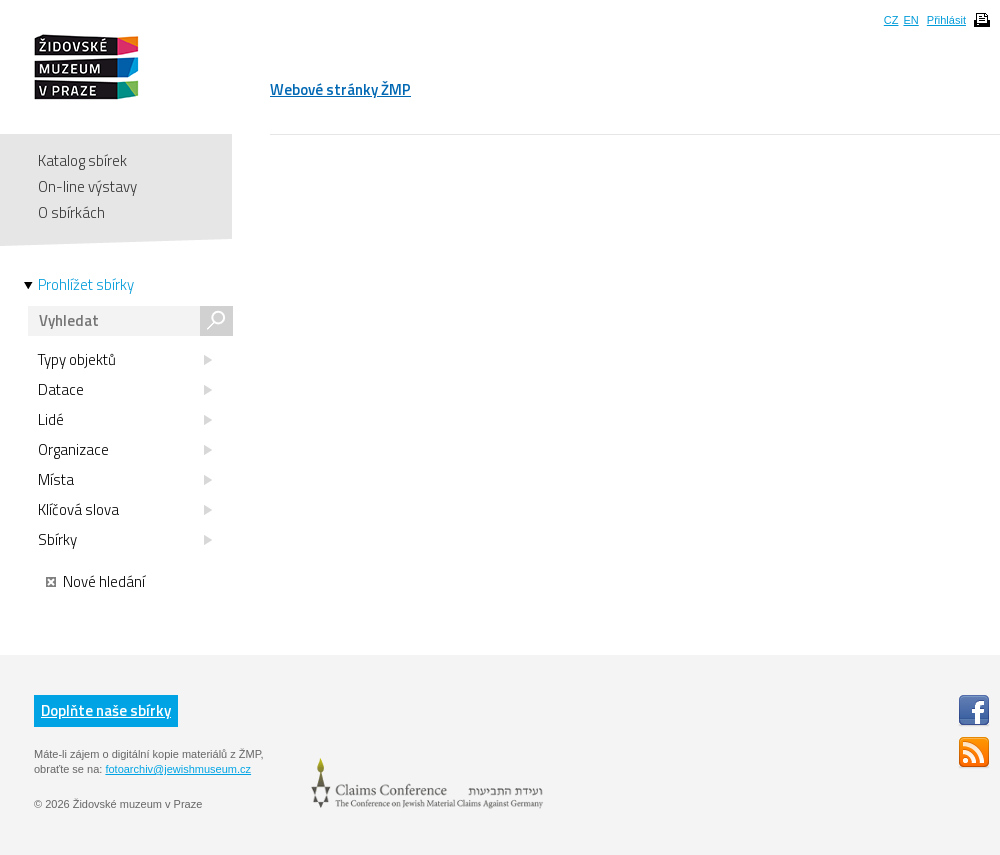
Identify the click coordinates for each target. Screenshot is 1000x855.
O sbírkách (71, 212)
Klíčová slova (125, 510)
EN (910, 20)
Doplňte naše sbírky (106, 710)
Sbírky (125, 540)
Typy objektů (125, 360)
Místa (125, 480)
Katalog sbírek (82, 160)
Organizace (125, 450)
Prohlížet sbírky (86, 285)
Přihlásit (946, 20)
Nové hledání (95, 582)
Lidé (125, 420)
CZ (891, 20)
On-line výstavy (87, 186)
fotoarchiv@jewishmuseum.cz (178, 769)
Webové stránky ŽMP (340, 89)
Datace (125, 390)
